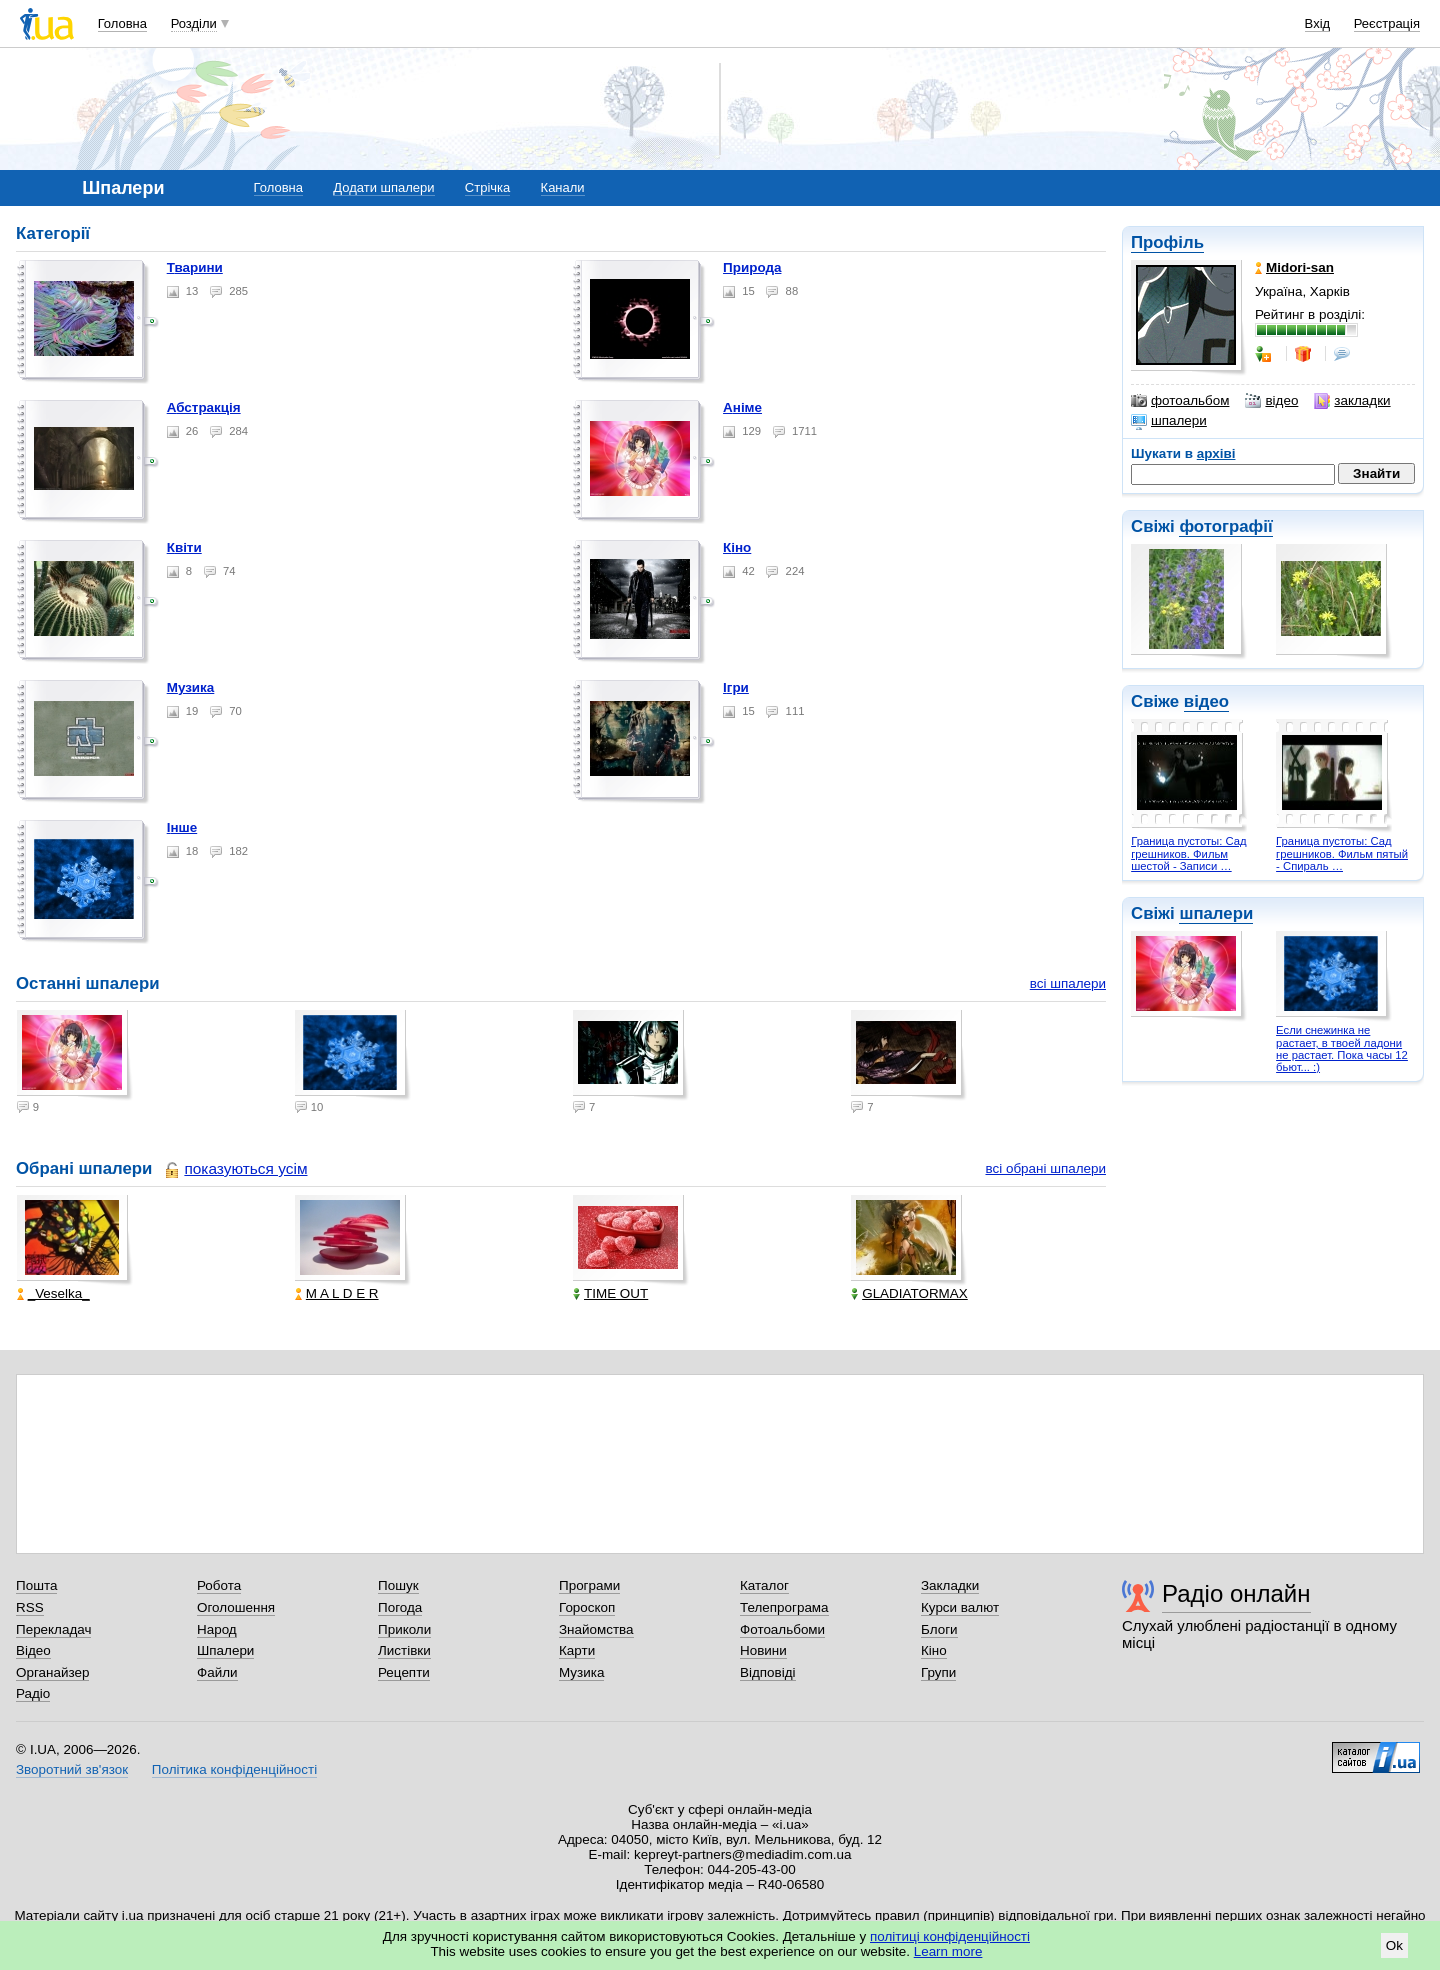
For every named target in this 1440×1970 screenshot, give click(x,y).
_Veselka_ (53, 1293)
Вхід (1318, 23)
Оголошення (236, 1607)
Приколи (404, 1629)
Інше (182, 827)
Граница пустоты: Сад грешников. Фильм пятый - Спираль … (1342, 853)
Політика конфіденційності (234, 1769)
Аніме (742, 407)
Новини (763, 1650)
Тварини (195, 267)
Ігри (736, 687)
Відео (33, 1650)
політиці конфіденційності (950, 1936)
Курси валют (960, 1607)
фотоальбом (1180, 401)
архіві (1216, 453)
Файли (217, 1672)
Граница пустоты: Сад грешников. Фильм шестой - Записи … (1188, 853)
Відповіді (768, 1672)
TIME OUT (610, 1293)
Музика (191, 687)
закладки (1352, 401)
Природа (752, 267)
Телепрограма (784, 1607)
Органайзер (52, 1672)
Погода (400, 1607)
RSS (30, 1607)
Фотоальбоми (782, 1629)
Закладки (950, 1585)
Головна (122, 23)
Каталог (764, 1585)
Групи (938, 1672)
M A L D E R (337, 1293)
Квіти (184, 547)
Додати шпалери (383, 187)
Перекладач (53, 1629)
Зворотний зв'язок (72, 1769)
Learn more (948, 1951)
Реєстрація (1387, 23)
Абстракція (204, 407)
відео (1271, 401)
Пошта (36, 1585)
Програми (589, 1585)
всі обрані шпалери (1045, 1168)
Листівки (404, 1650)
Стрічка (487, 187)
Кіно (737, 547)
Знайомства (596, 1629)
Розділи (194, 23)
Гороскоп (587, 1607)
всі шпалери (1068, 983)
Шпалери (225, 1650)
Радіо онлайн (1236, 1593)
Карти (577, 1650)
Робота (219, 1585)
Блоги (939, 1629)
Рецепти (404, 1672)
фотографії (1225, 526)
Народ (217, 1629)
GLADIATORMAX (909, 1293)
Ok (1394, 1945)
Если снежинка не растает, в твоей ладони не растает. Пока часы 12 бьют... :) (1342, 1048)
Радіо (33, 1693)
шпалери (1169, 421)
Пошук (398, 1585)
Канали (563, 187)
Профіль (1167, 242)
